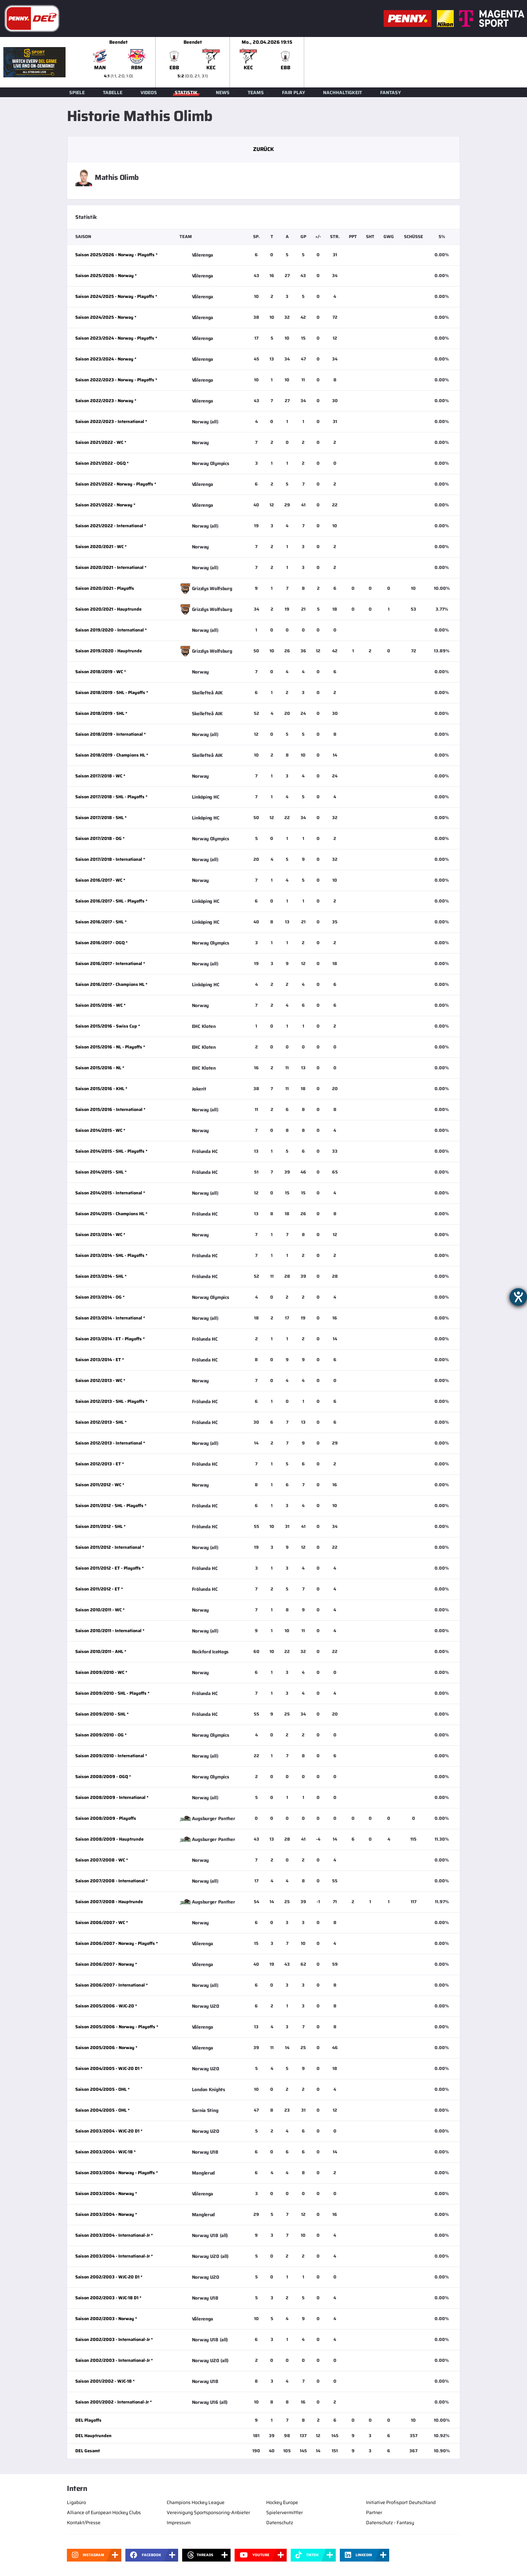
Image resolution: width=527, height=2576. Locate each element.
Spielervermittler (284, 2512)
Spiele (77, 92)
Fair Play (293, 92)
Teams (256, 92)
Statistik (186, 92)
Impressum (179, 2522)
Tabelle (112, 92)
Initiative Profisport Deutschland (401, 2502)
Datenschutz (279, 2522)
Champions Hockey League (196, 2502)
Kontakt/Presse (83, 2522)
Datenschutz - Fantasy (390, 2522)
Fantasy (390, 92)
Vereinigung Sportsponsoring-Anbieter (208, 2512)
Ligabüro (76, 2502)
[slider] (304, 62)
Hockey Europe (282, 2502)
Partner (374, 2512)
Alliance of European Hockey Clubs (104, 2512)
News (223, 92)
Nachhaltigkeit (342, 92)
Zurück (263, 149)
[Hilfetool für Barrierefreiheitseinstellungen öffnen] (518, 1297)
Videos (148, 92)
